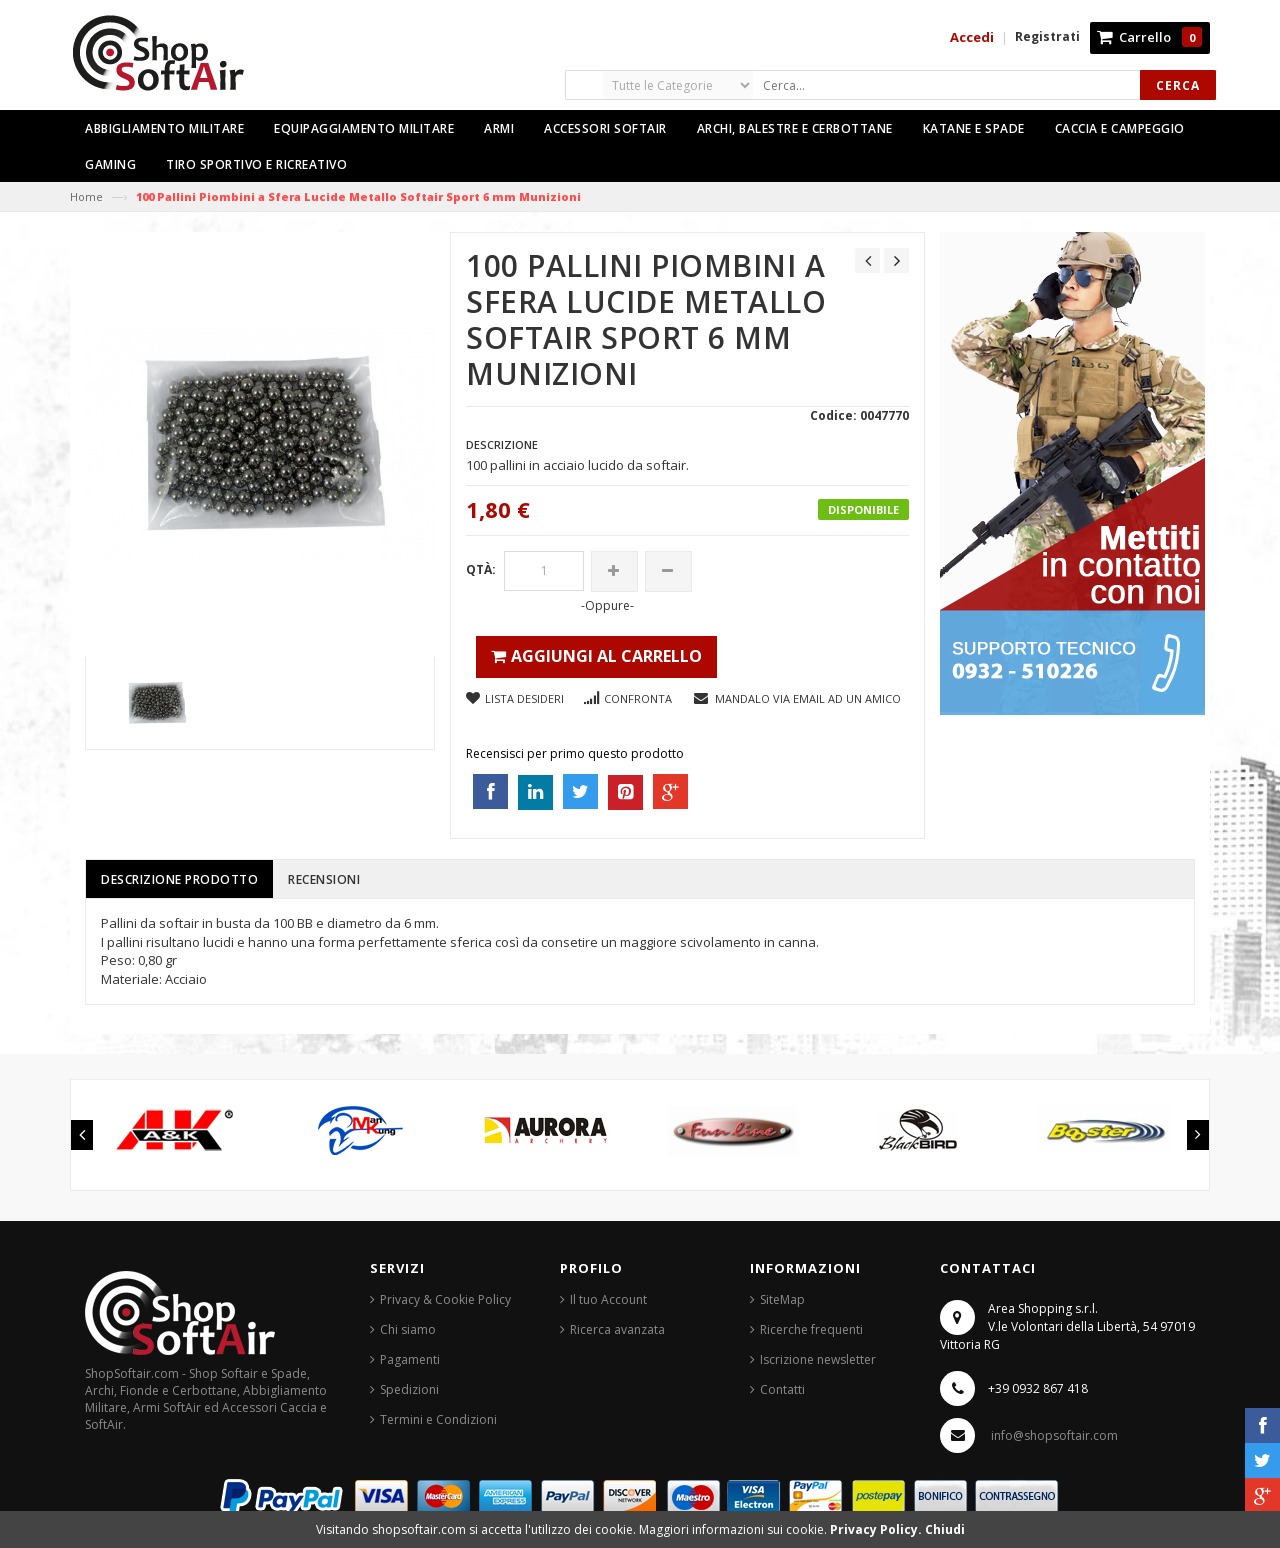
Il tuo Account (608, 1299)
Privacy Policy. (877, 1529)
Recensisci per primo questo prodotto (575, 753)
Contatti (782, 1389)
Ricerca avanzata (617, 1329)
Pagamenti (410, 1359)
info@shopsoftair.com (1054, 1435)
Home (86, 196)
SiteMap (782, 1299)
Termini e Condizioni (438, 1419)
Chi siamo (408, 1329)
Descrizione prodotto (179, 879)
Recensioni (324, 879)
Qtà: (481, 569)
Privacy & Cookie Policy (445, 1299)
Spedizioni (409, 1389)
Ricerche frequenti (811, 1329)
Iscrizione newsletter (818, 1359)
